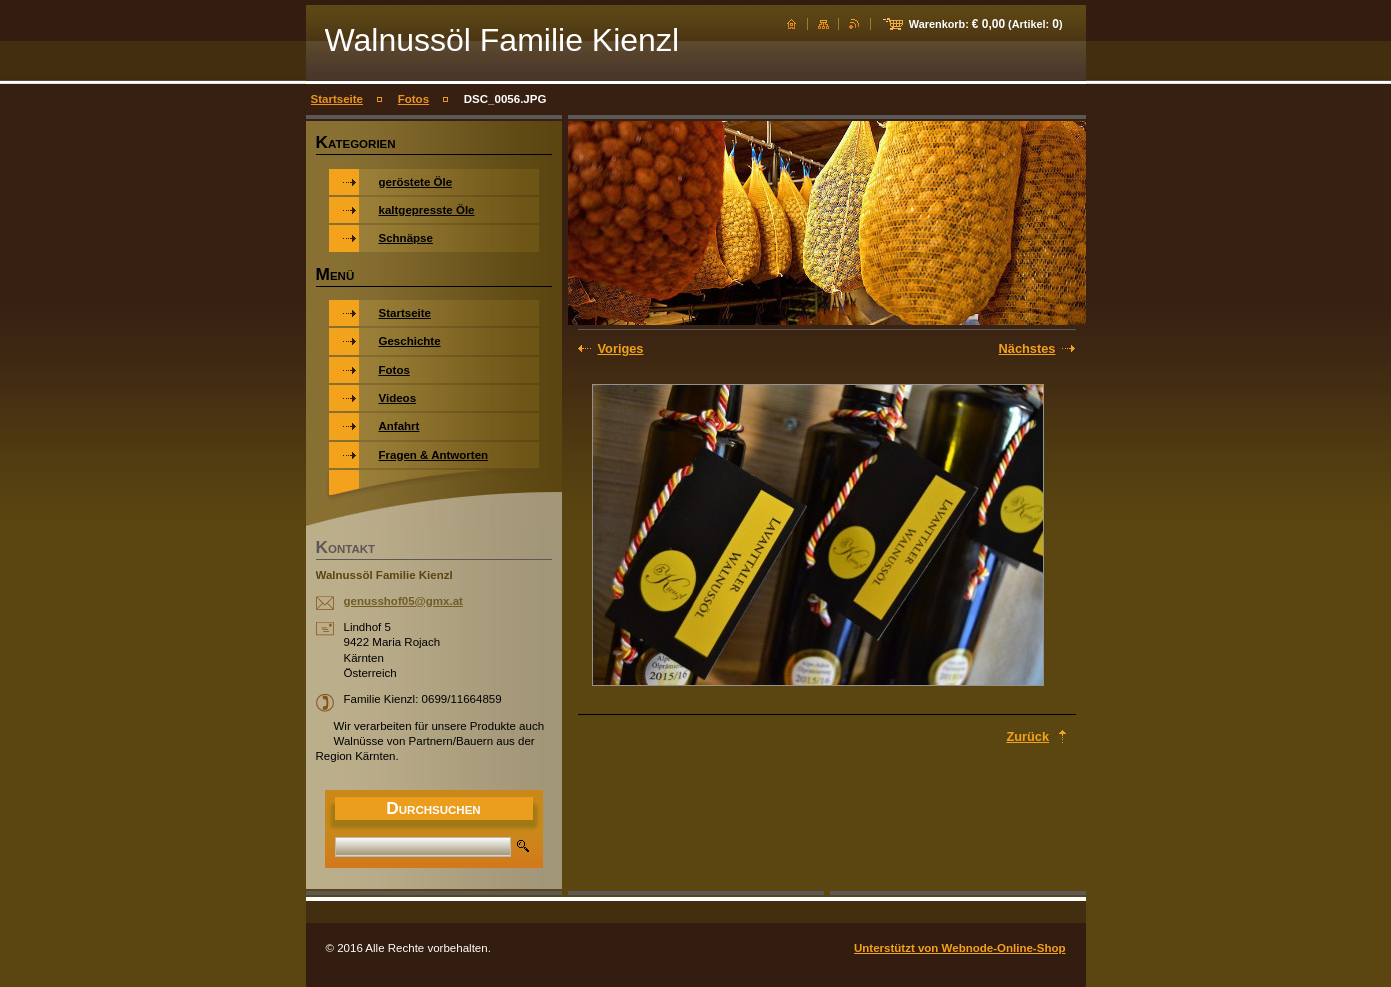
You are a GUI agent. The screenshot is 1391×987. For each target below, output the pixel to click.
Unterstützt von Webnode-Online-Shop (960, 948)
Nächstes (1027, 348)
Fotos (413, 99)
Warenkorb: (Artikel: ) (986, 24)
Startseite (337, 99)
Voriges (621, 348)
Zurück (1027, 736)
